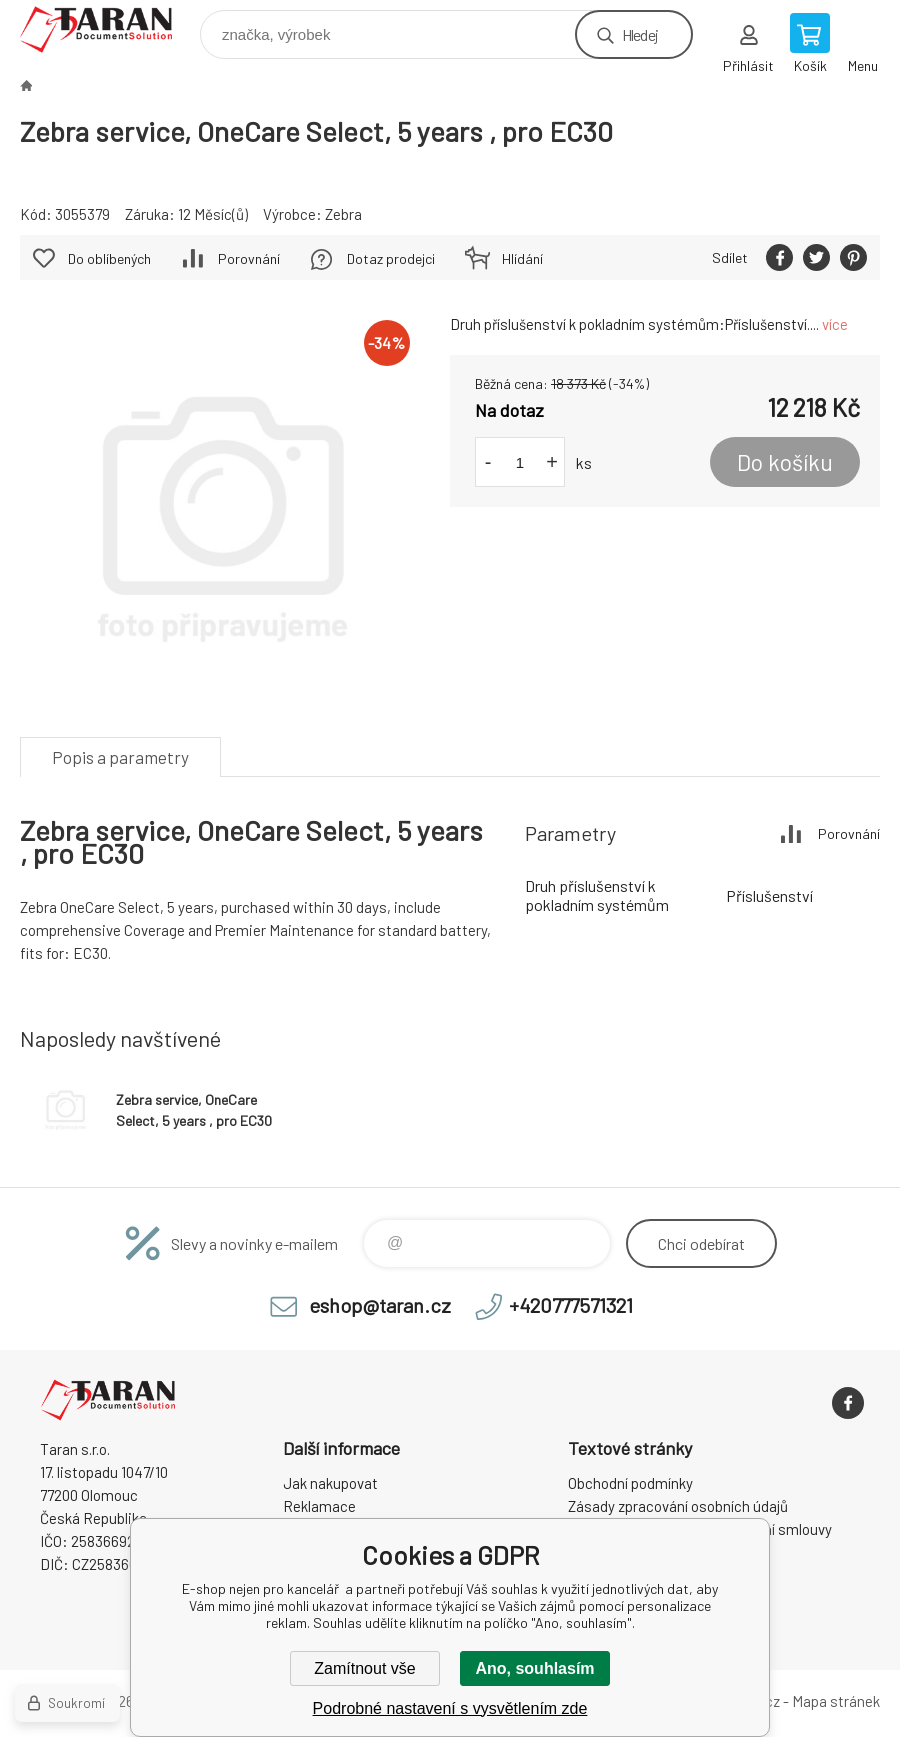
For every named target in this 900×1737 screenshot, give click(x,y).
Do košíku (785, 462)
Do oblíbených (109, 258)
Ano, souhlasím (534, 1668)
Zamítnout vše (364, 1668)
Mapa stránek (836, 1701)
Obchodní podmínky (630, 1483)
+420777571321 (571, 1305)
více (835, 324)
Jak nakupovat (330, 1483)
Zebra (343, 214)
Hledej (640, 34)
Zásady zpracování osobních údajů (678, 1506)
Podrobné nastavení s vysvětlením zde (450, 1708)
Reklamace (319, 1506)
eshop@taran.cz (380, 1305)
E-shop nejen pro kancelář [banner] (108, 29)
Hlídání (522, 258)
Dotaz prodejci (391, 258)
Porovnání (249, 258)
